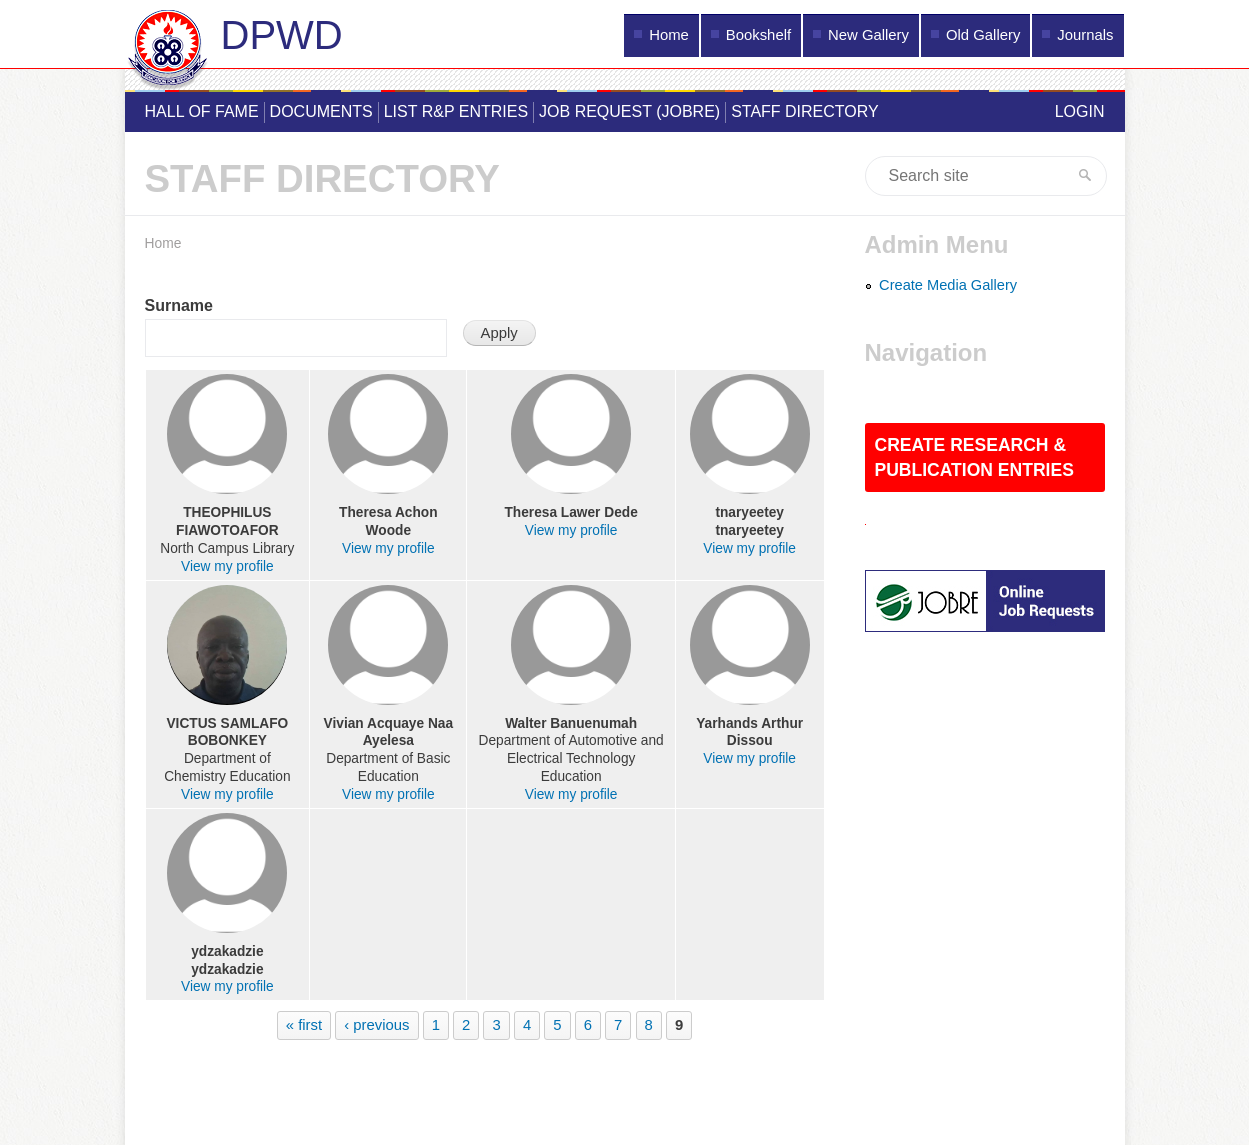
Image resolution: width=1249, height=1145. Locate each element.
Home (669, 35)
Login (1080, 111)
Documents (321, 111)
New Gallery (868, 35)
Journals (1085, 35)
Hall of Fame (202, 111)
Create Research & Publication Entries (974, 457)
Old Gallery (983, 35)
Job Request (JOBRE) (629, 111)
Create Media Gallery (948, 285)
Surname (179, 305)
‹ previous (376, 1025)
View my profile (227, 566)
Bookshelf (758, 35)
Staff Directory (805, 111)
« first (304, 1025)
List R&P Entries (456, 111)
